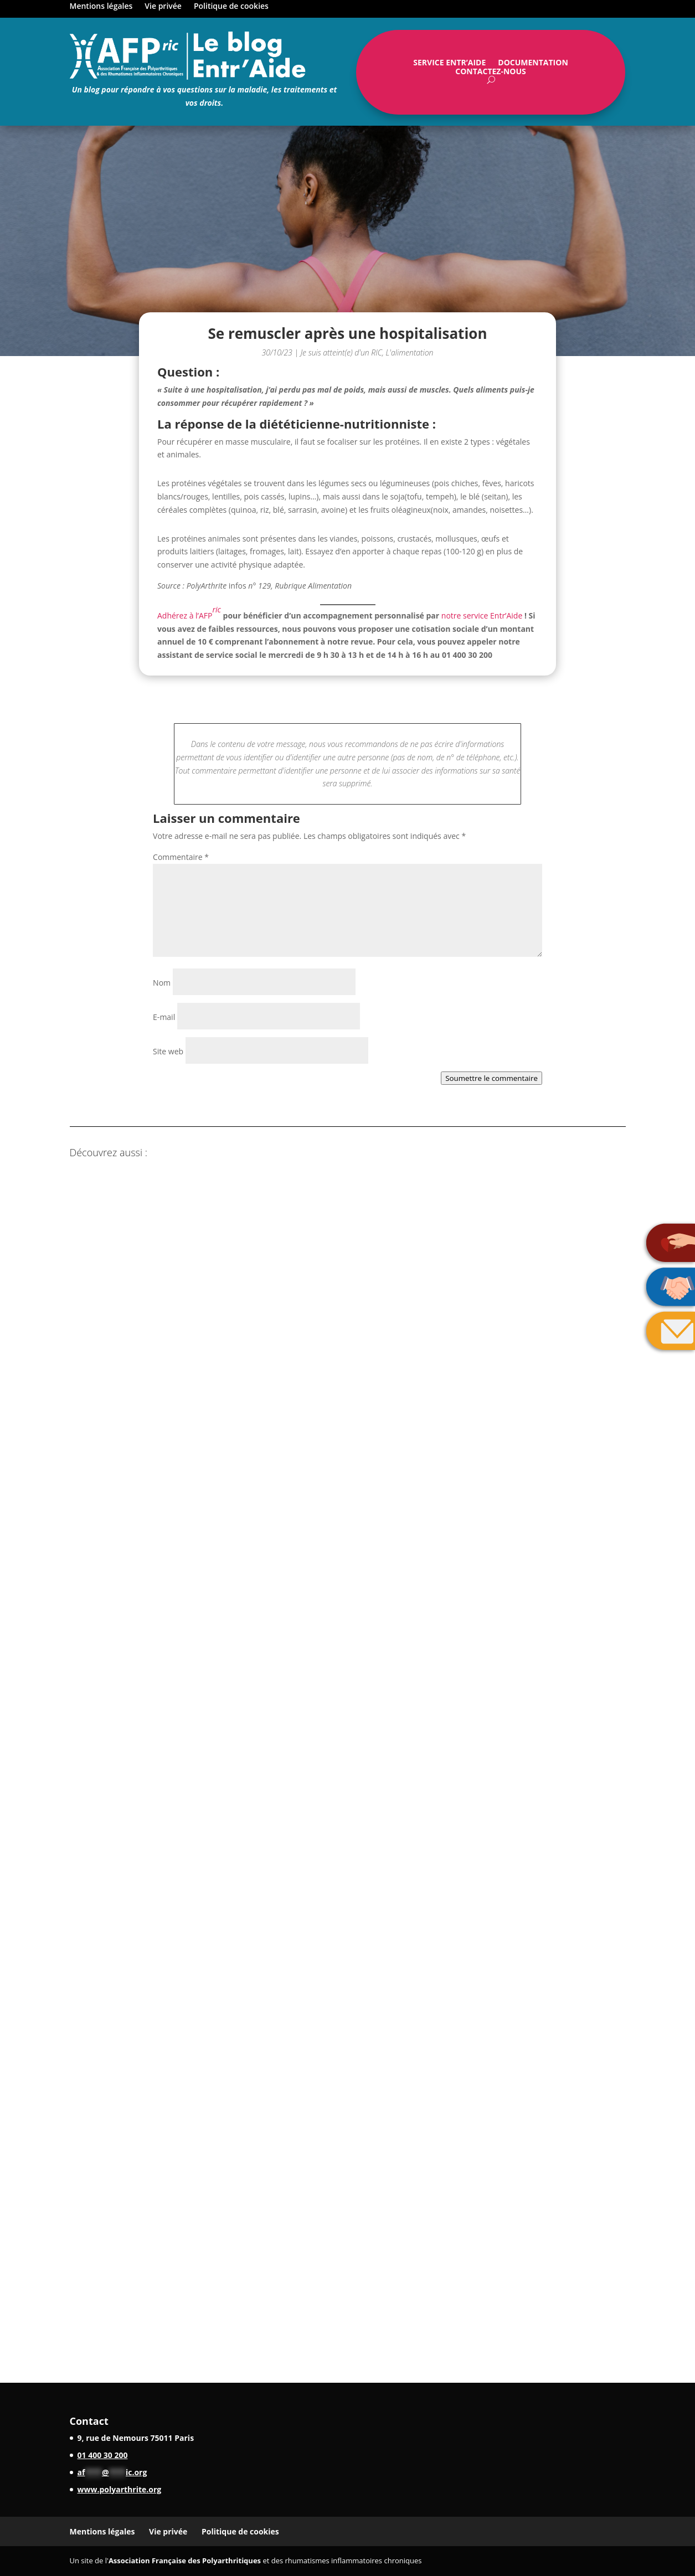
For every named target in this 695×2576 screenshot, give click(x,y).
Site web (168, 1051)
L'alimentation (410, 352)
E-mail (164, 1017)
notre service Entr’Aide (481, 615)
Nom (162, 982)
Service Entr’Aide (449, 65)
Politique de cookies (231, 6)
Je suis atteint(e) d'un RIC (341, 352)
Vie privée (163, 6)
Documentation (533, 65)
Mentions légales (101, 6)
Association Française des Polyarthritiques (185, 2560)
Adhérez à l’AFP (189, 612)
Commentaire (181, 857)
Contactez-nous (490, 73)
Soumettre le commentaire (491, 1078)
